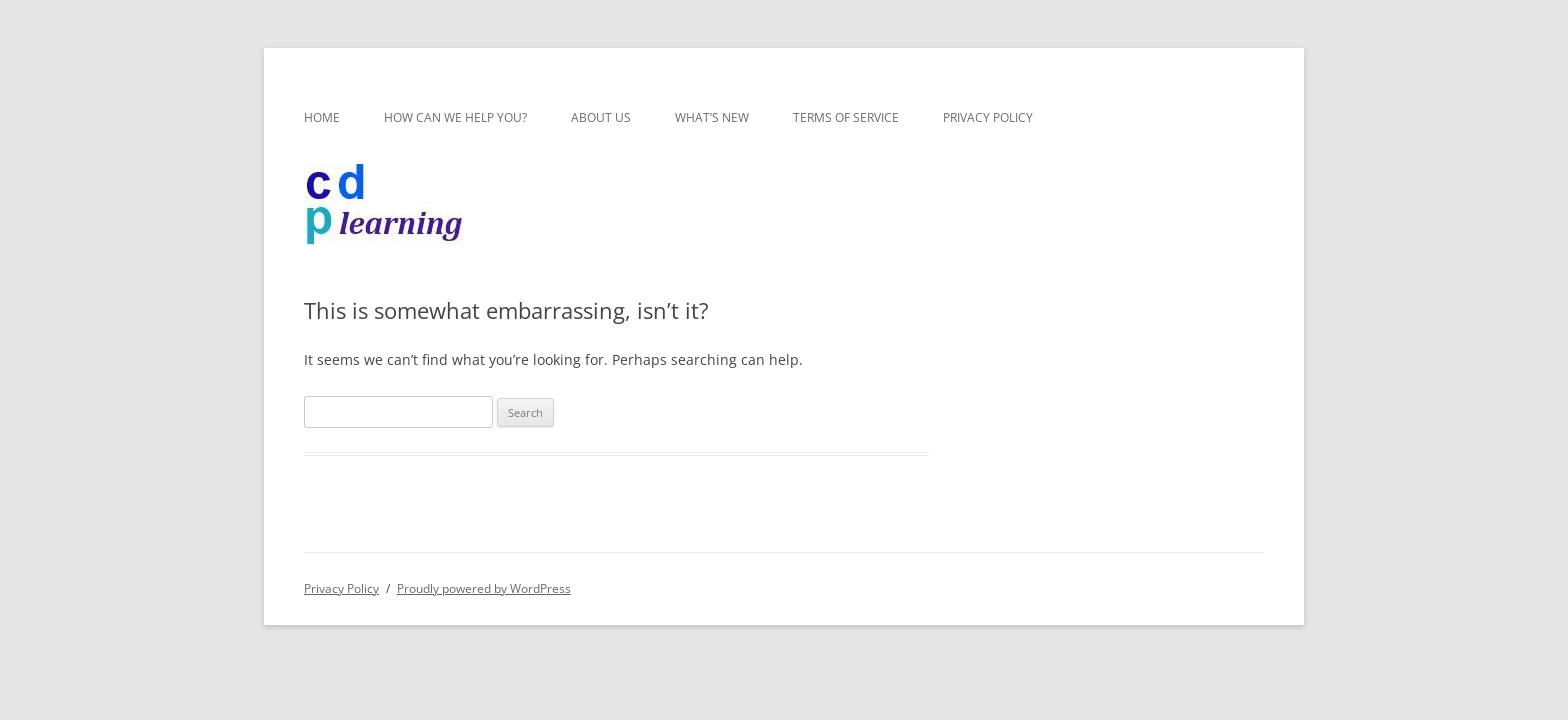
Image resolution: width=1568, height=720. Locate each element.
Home (322, 117)
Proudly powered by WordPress (484, 588)
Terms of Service (846, 117)
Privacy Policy (988, 117)
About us (601, 117)
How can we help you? (455, 117)
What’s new (712, 117)
